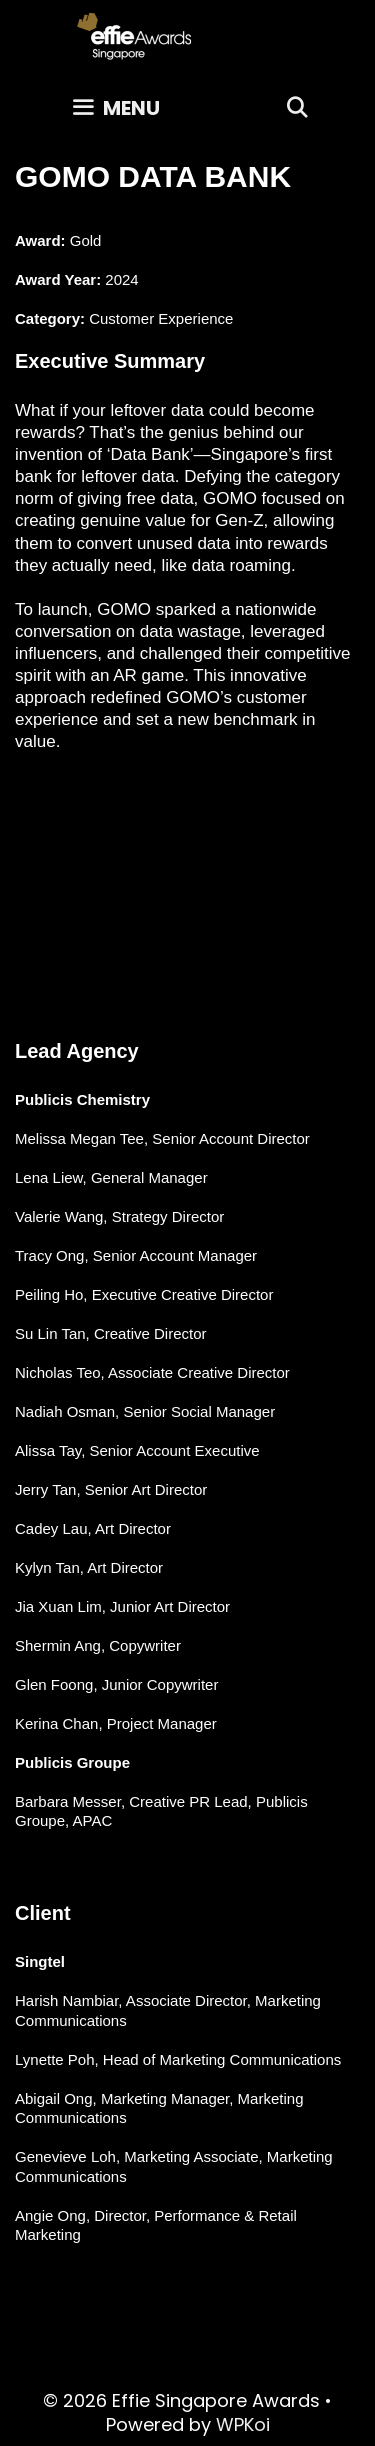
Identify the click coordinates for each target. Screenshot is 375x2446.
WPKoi (243, 2424)
